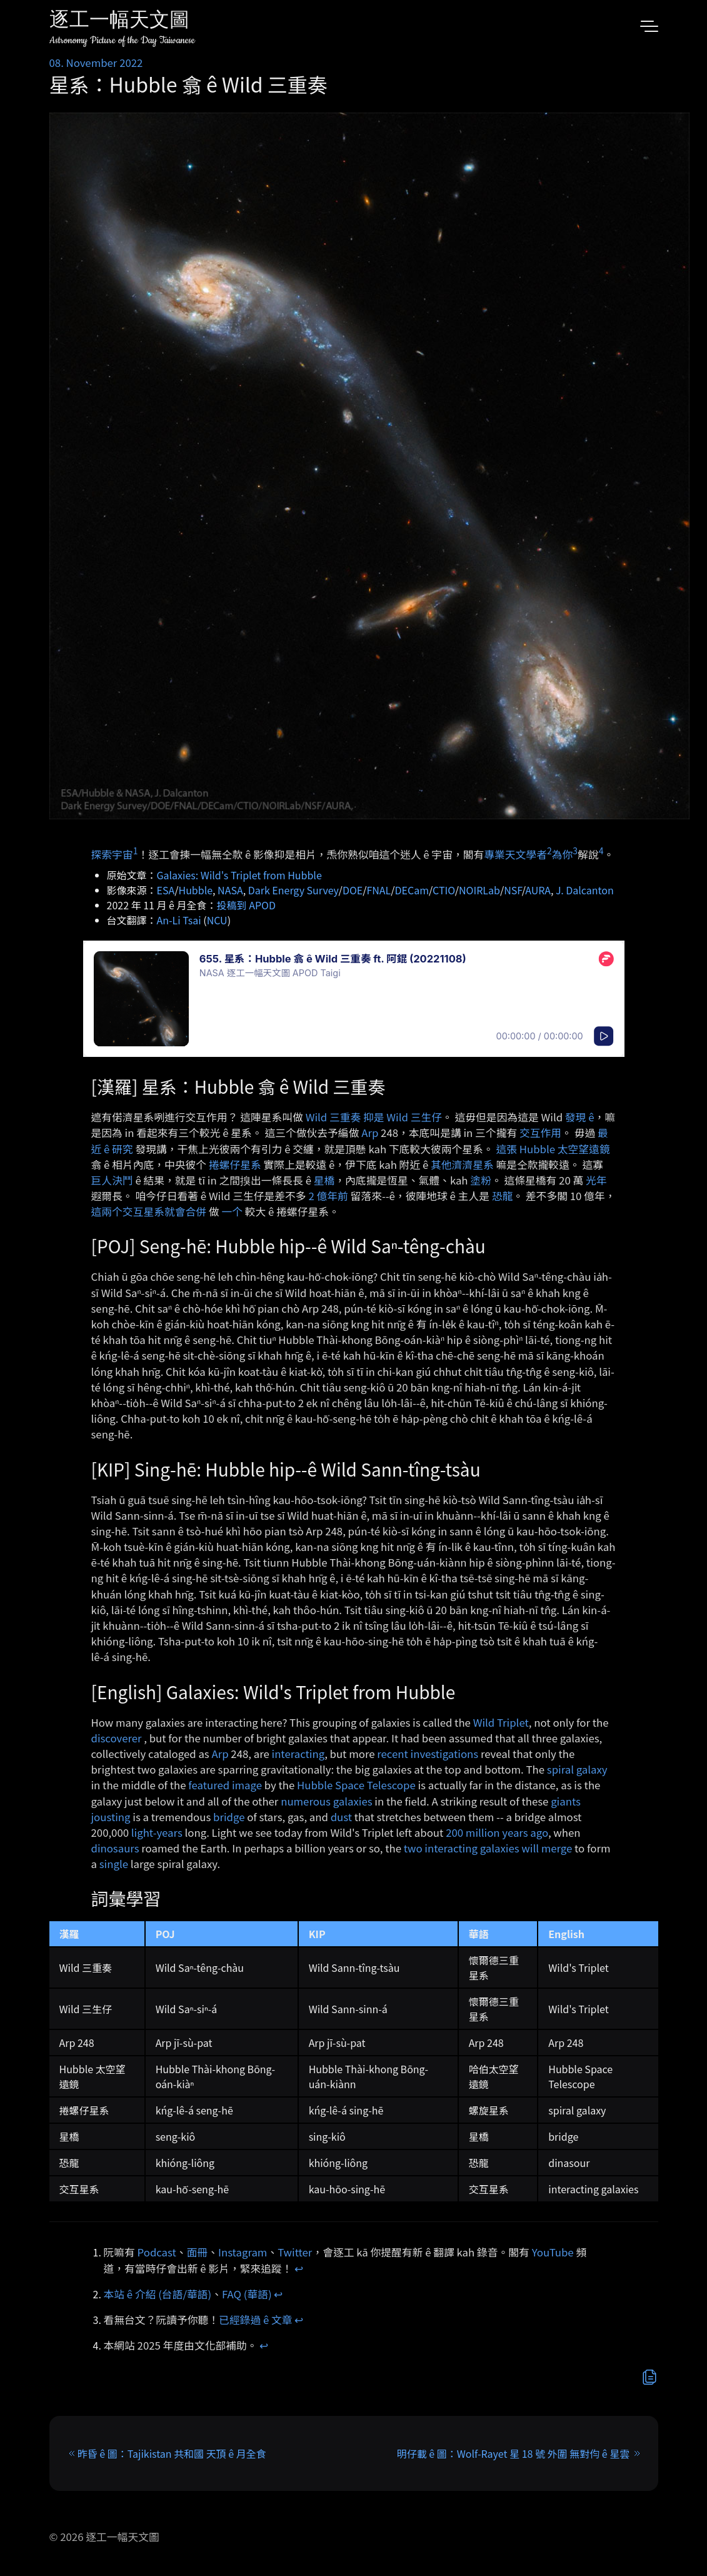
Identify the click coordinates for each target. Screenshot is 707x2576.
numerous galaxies (326, 1801)
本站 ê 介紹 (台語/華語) (158, 2293)
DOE (353, 889)
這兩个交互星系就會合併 (149, 1211)
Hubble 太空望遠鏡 (564, 1148)
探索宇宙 (112, 854)
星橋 (324, 1180)
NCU (217, 919)
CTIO (444, 889)
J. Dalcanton (585, 889)
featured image (225, 1784)
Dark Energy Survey (293, 889)
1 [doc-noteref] (135, 850)
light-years (157, 1832)
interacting (298, 1753)
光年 (596, 1180)
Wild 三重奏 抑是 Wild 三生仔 (374, 1116)
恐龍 (502, 1195)
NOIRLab (479, 889)
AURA (538, 889)
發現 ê (579, 1116)
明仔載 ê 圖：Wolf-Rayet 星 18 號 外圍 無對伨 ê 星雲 (513, 2453)
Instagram (242, 2252)
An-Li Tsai (179, 919)
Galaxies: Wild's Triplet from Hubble (239, 874)
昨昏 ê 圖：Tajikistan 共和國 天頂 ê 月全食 (172, 2453)
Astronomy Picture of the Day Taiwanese (122, 40)
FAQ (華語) (247, 2293)
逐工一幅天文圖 (119, 22)
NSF (513, 889)
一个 (232, 1211)
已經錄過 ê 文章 (256, 2319)
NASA (230, 889)
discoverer (116, 1737)
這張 (506, 1148)
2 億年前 (328, 1195)
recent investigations (427, 1753)
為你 (562, 854)
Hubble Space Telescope (356, 1784)
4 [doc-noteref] (601, 850)
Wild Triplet (501, 1722)
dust (341, 1816)
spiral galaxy (577, 1769)
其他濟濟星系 (462, 1164)
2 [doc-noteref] (549, 850)
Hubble (196, 889)
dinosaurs (115, 1848)
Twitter (295, 2252)
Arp (369, 1132)
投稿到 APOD (246, 904)
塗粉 (480, 1180)
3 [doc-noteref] (575, 850)
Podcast (157, 2252)
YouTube (553, 2252)
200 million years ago (497, 1832)
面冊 (197, 2252)
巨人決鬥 (112, 1180)
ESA (166, 889)
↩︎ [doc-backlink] (298, 2268)
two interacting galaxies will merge (488, 1848)
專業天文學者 (515, 854)
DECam (412, 889)
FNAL (378, 889)
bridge (228, 1816)
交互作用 (540, 1132)
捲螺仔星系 (235, 1164)
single (113, 1863)
